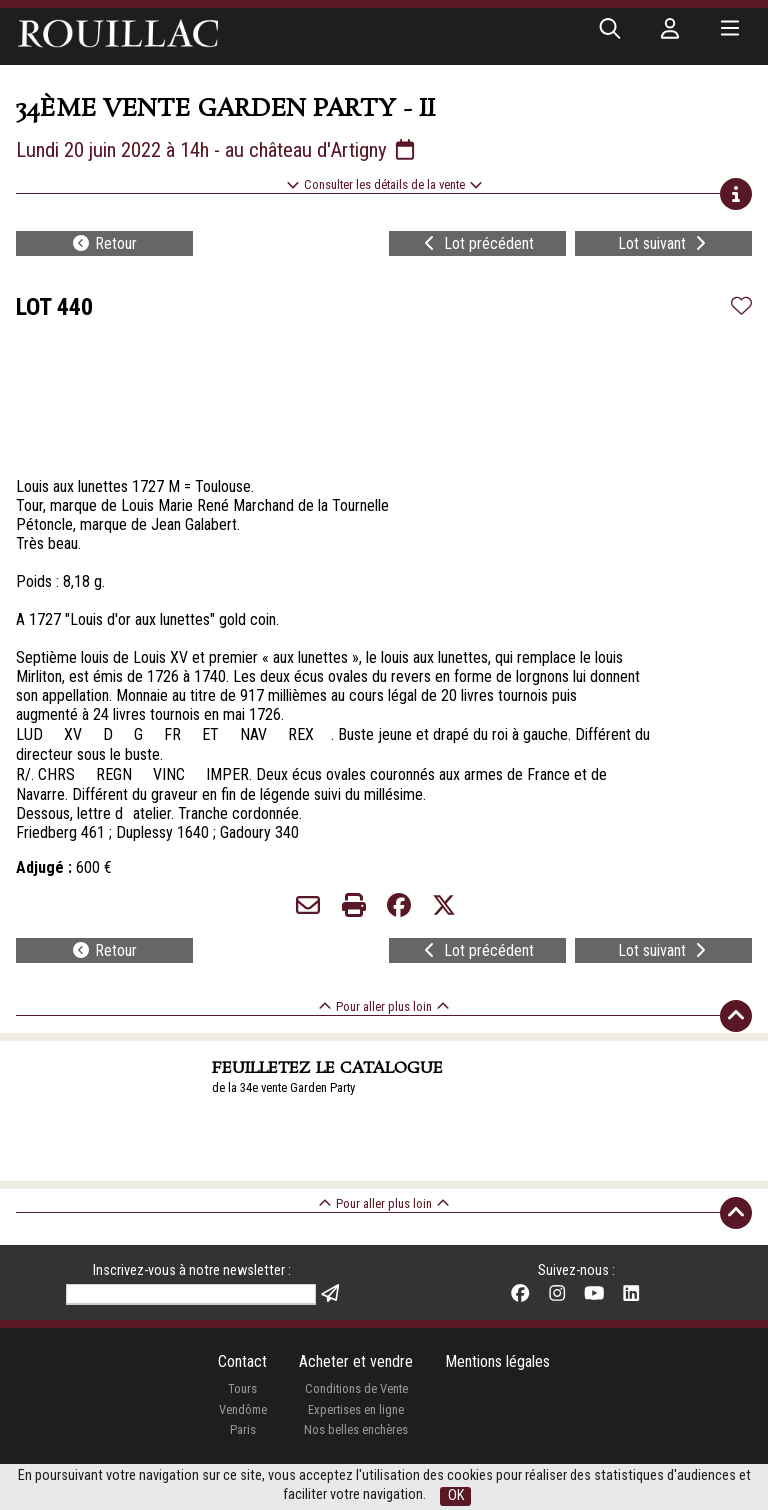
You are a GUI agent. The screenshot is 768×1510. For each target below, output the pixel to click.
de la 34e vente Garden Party (283, 1087)
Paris (243, 1429)
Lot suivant (664, 243)
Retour (104, 243)
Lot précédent (477, 243)
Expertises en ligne (356, 1409)
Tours (242, 1388)
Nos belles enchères (356, 1429)
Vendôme (243, 1409)
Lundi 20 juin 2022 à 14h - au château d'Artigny (217, 150)
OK (456, 1495)
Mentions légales (497, 1361)
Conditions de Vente (356, 1388)
